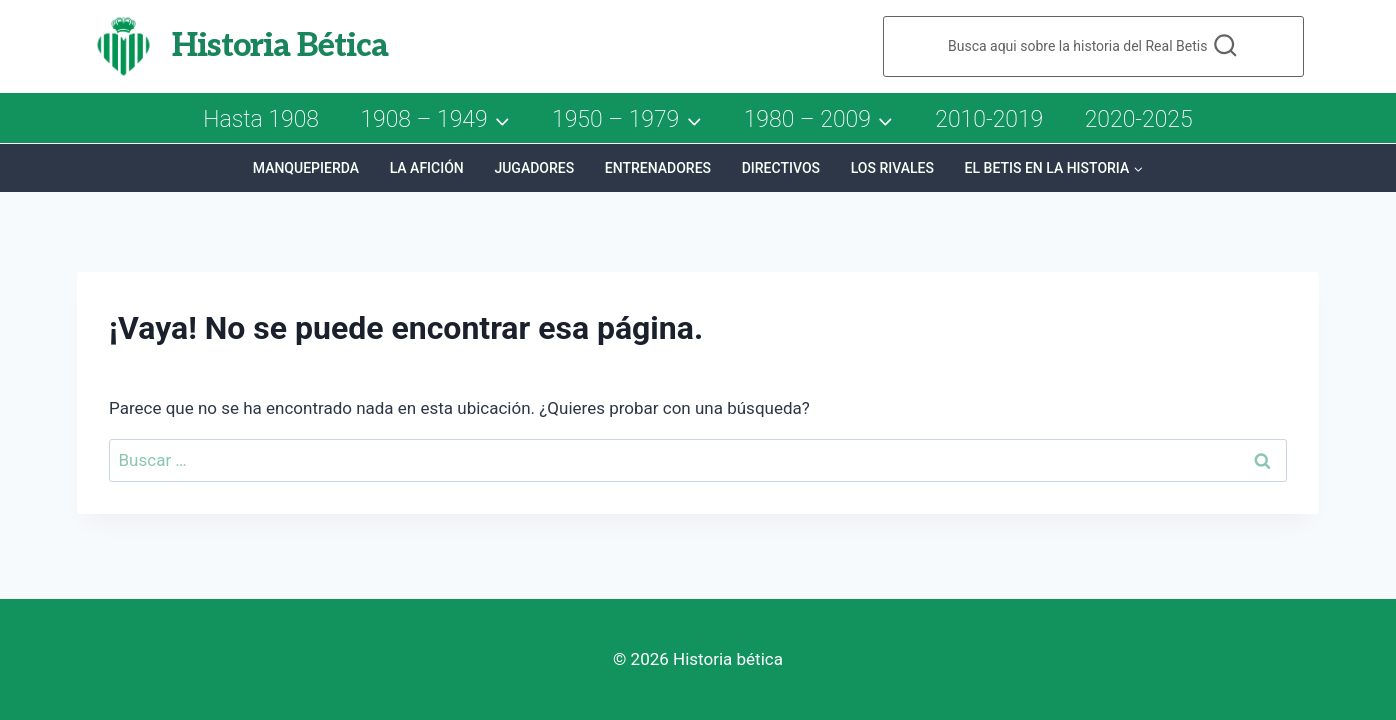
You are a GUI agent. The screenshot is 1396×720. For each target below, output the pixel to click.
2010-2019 (989, 119)
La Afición (427, 168)
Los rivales (892, 168)
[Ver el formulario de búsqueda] (1093, 46)
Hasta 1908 (261, 119)
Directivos (781, 168)
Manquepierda (306, 168)
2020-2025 (1139, 119)
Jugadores (534, 168)
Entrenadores (658, 168)
